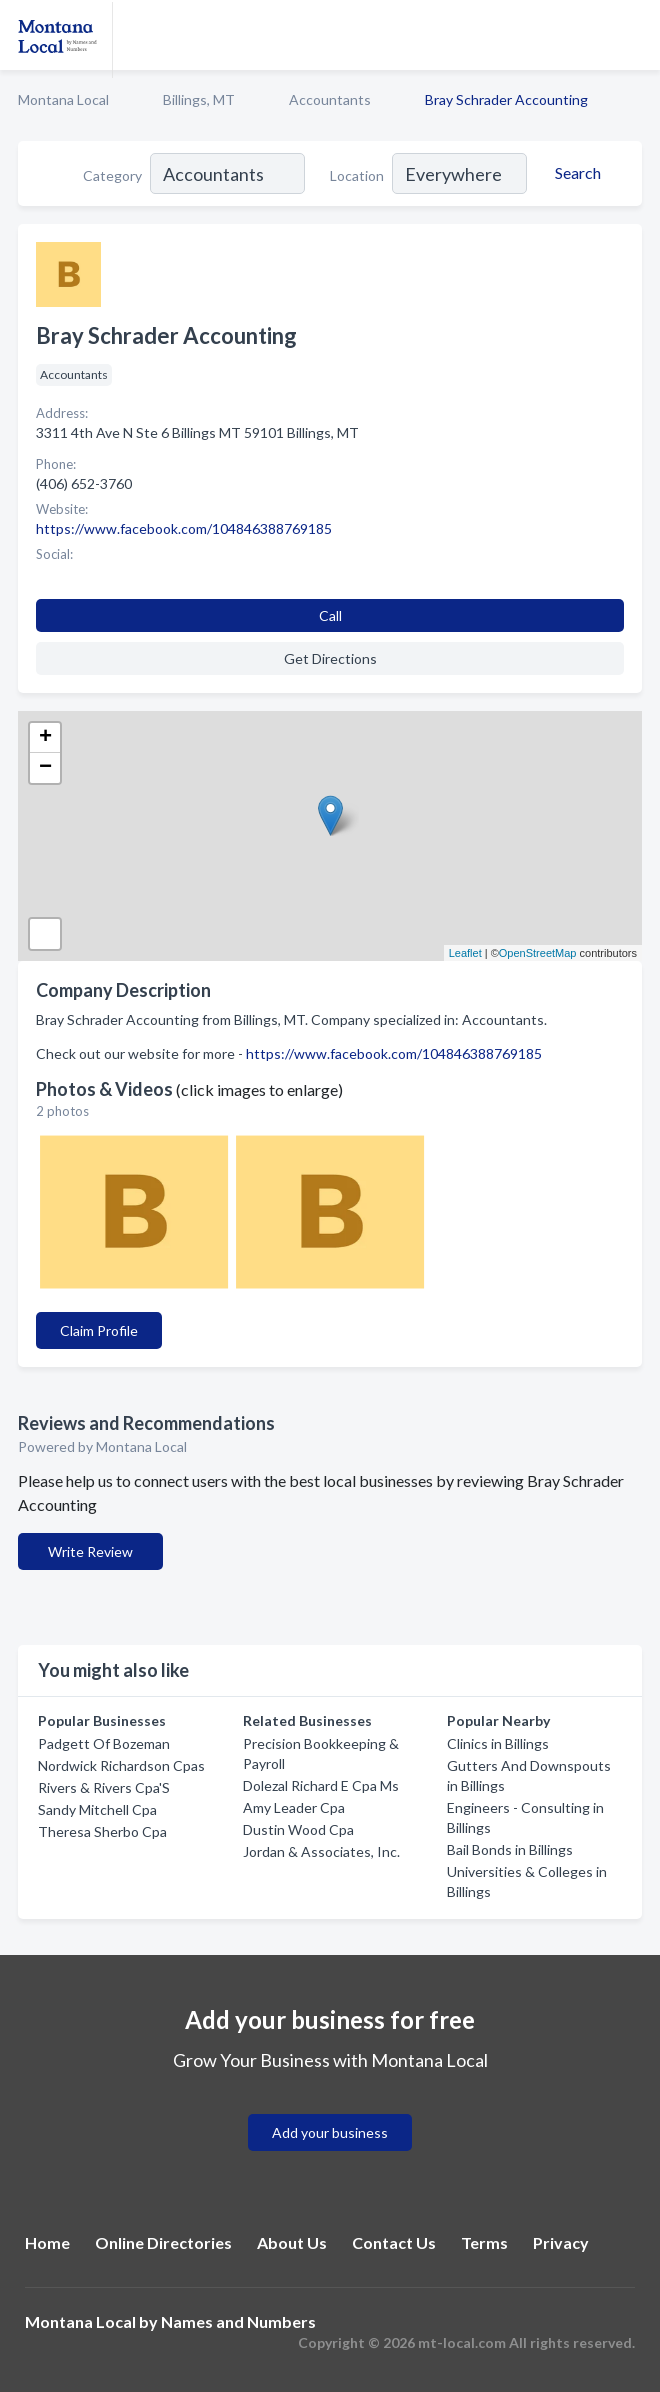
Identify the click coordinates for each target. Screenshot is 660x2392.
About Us (292, 2242)
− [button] (45, 768)
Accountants (330, 99)
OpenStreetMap (538, 953)
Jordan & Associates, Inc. (321, 1851)
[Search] (575, 173)
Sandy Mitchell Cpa (97, 1809)
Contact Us (394, 2242)
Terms (484, 2242)
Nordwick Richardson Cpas (121, 1765)
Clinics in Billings (498, 1743)
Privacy (561, 2242)
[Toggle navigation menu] (633, 35)
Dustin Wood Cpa (298, 1829)
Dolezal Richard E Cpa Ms (321, 1785)
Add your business (330, 2132)
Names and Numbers (238, 2321)
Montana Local (63, 99)
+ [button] (45, 738)
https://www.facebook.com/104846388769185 (394, 1053)
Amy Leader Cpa (294, 1807)
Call (330, 615)
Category (112, 175)
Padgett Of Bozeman (104, 1743)
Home (47, 2242)
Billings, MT (199, 99)
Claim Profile (99, 1330)
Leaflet (465, 953)
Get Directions (330, 658)
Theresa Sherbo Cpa (102, 1831)
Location (357, 175)
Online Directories (163, 2242)
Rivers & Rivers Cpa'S (104, 1787)
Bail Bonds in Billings (510, 1849)
